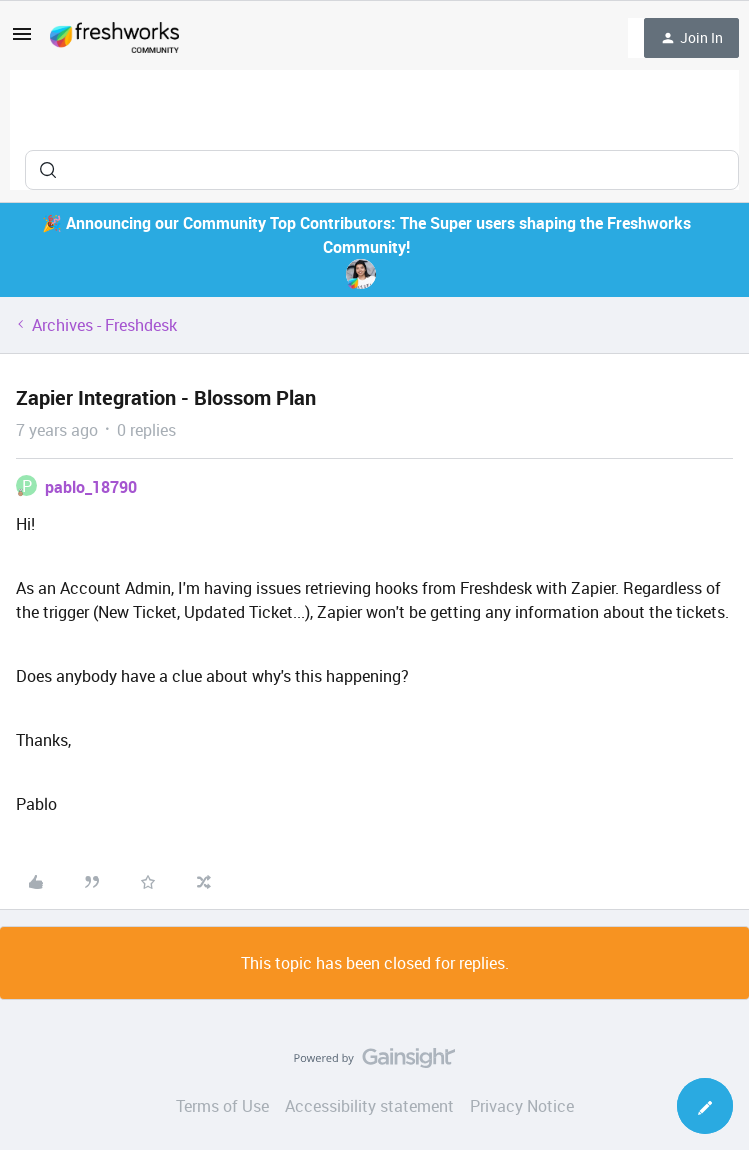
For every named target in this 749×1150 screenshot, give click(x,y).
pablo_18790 (91, 487)
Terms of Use (222, 1106)
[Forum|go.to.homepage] (114, 38)
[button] (22, 40)
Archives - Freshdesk (104, 325)
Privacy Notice (522, 1106)
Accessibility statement (369, 1106)
